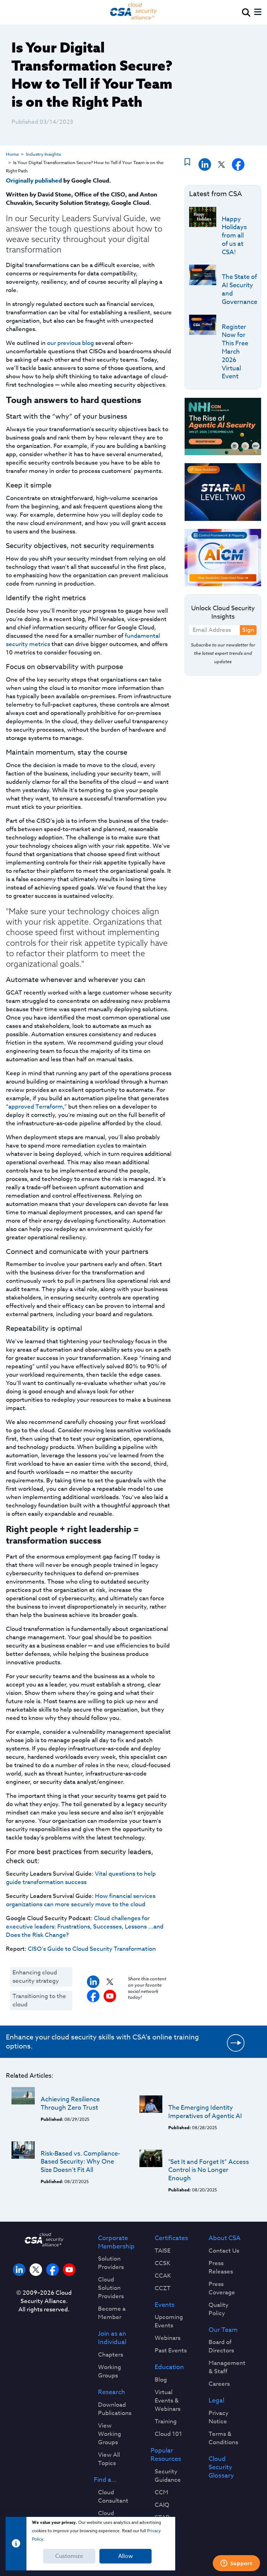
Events (165, 2305)
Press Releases (221, 2267)
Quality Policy (218, 2309)
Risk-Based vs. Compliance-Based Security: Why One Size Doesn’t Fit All (80, 2162)
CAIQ (162, 2505)
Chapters (110, 2355)
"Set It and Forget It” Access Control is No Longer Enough (208, 2170)
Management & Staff (227, 2367)
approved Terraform (35, 1106)
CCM (161, 2492)
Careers (219, 2384)
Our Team (223, 2330)
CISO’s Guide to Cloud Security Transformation (92, 1949)
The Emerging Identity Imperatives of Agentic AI (205, 2112)
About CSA (225, 2238)
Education (169, 2367)
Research (111, 2392)
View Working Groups (109, 2434)
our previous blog (70, 343)
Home (12, 154)
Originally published (34, 180)
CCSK (162, 2263)
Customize (69, 2556)
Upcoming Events (169, 2321)
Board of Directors (221, 2346)
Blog (161, 2380)
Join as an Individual (112, 2338)
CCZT (163, 2288)
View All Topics (109, 2459)
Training (166, 2421)
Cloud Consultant (113, 2496)
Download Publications (114, 2409)
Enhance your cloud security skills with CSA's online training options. (102, 2041)
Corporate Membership (116, 2242)
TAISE (162, 2251)
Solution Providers (111, 2263)
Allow (125, 2556)
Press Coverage (222, 2288)
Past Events (171, 2350)
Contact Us (224, 2251)
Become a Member (112, 2313)
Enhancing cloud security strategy (36, 1976)
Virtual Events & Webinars (167, 2400)
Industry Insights (43, 154)
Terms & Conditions (223, 2438)
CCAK (163, 2276)
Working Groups (109, 2371)
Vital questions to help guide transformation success (81, 1877)
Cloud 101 (168, 2434)
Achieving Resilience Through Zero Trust (70, 2103)
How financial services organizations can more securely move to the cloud (80, 1900)
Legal (216, 2401)
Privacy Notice (218, 2417)
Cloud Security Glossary (221, 2467)
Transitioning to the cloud (39, 2000)
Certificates (171, 2238)
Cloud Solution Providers (111, 2288)
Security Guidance (168, 2476)
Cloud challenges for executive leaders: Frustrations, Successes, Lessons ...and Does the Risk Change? (84, 1926)
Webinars (167, 2338)
